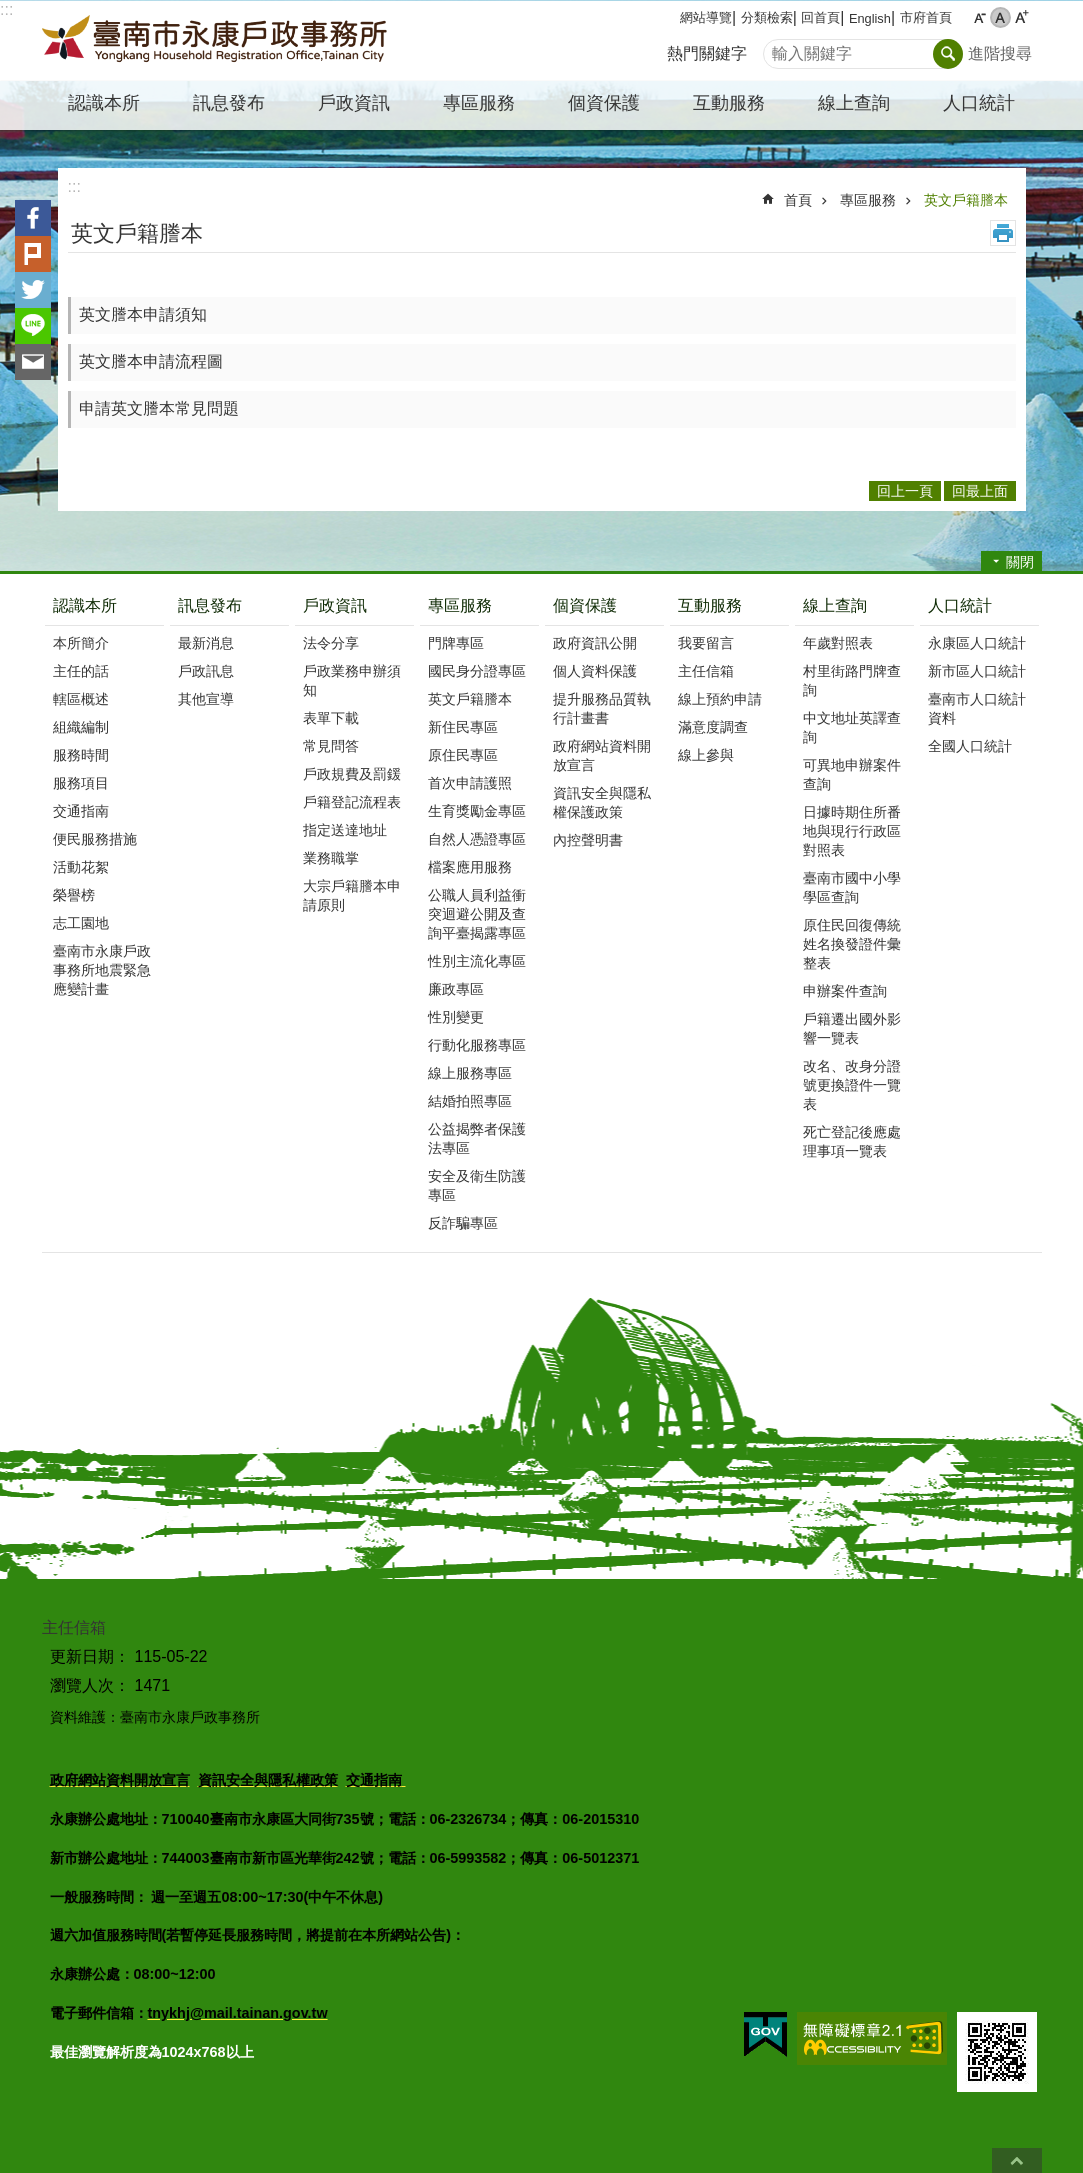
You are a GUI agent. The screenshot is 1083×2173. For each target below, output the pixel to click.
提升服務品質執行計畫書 (602, 708)
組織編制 (81, 727)
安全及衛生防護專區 (477, 1185)
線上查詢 (835, 605)
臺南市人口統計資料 (977, 708)
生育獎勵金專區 (477, 811)
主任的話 (81, 671)
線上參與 (706, 755)
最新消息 (206, 643)
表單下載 (331, 718)
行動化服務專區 (477, 1045)
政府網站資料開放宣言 (602, 755)
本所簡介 (81, 643)
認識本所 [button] (104, 103)
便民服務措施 (95, 839)
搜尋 (779, 48)
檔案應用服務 (470, 867)
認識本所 (85, 605)
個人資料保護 (595, 671)
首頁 (798, 200)
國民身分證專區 (477, 671)
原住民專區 (463, 755)
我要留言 (706, 643)
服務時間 (81, 755)
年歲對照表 (838, 643)
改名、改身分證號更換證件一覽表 (852, 1085)
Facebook (33, 218)
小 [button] (979, 17)
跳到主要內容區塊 (10, 10)
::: (6, 9)
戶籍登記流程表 (352, 802)
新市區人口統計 (977, 671)
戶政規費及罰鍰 (352, 774)
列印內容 (1003, 233)
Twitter (33, 290)
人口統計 (960, 605)
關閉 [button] (1020, 562)
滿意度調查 (713, 727)
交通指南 (81, 811)
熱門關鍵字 (707, 53)
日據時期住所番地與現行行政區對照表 (852, 831)
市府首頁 (926, 17)
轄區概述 (81, 699)
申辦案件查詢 (845, 991)
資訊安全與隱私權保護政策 (602, 802)
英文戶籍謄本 (966, 200)
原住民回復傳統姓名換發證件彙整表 (852, 944)
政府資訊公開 (595, 643)
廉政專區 (456, 989)
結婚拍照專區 (470, 1101)
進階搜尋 (1000, 53)
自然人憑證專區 (477, 839)
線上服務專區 (470, 1073)
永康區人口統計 (977, 643)
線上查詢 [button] (854, 103)
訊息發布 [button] (229, 103)
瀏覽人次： (90, 1685)
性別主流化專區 (477, 961)
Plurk (33, 254)
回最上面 (1017, 2160)
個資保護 (585, 605)
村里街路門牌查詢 (852, 680)
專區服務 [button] (479, 103)
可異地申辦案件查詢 (852, 774)
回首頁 (820, 17)
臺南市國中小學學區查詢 (852, 887)
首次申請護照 (470, 783)
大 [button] (1021, 17)
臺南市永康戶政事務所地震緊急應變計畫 (102, 970)
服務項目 (81, 783)
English (870, 18)
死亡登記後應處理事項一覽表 (852, 1141)
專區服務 (868, 200)
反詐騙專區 (463, 1223)
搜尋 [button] (948, 54)
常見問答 (331, 746)
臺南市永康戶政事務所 (217, 41)
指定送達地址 (345, 830)
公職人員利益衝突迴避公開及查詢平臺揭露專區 (477, 914)
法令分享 (331, 643)
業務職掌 (331, 858)
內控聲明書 (588, 840)
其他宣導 (206, 699)
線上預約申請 (720, 699)
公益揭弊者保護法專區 (477, 1138)
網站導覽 (706, 17)
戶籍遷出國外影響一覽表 (852, 1028)
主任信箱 (706, 671)
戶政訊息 (206, 671)
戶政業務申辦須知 (352, 680)
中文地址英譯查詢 (852, 727)
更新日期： (90, 1656)
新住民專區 (463, 727)
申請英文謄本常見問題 (159, 408)
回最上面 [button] (980, 491)
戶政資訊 (335, 605)
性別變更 (456, 1017)
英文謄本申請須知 (143, 314)
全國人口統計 (970, 746)
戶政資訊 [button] (354, 103)
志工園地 (81, 923)
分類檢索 (767, 17)
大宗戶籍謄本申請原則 (352, 895)
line (33, 326)
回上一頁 (905, 491)
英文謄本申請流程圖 (151, 361)
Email (33, 362)
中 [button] (1000, 17)
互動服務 (710, 605)
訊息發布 (210, 605)
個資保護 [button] (604, 103)
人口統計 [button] (979, 103)
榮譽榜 (74, 895)
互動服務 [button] (729, 103)
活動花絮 (81, 867)
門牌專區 (456, 643)
